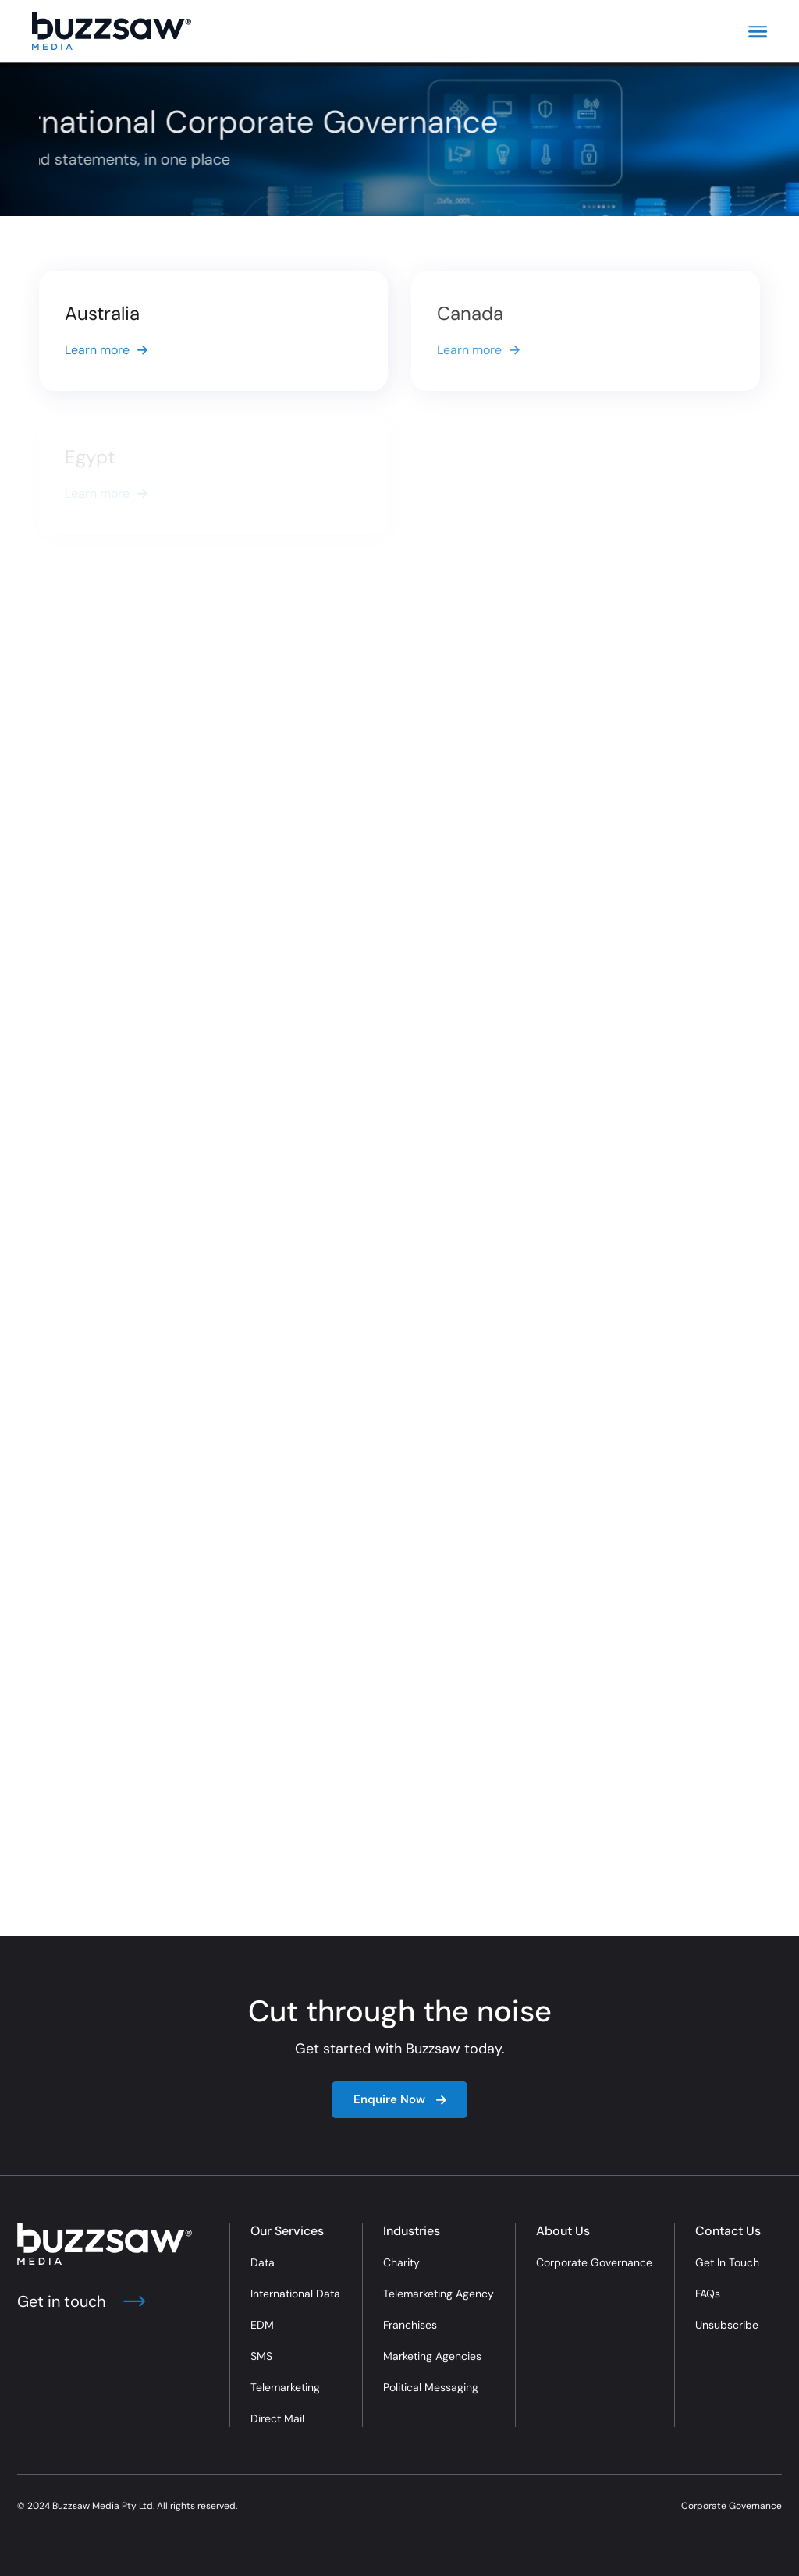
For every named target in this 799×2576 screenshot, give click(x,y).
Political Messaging (430, 2387)
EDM (262, 2325)
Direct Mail (277, 2418)
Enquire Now (399, 2099)
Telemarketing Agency (438, 2294)
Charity (401, 2262)
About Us (563, 2231)
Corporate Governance (594, 2262)
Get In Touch (727, 2262)
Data (262, 2262)
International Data (295, 2294)
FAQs (707, 2294)
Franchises (410, 2325)
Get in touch (81, 2301)
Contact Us (728, 2231)
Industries (411, 2231)
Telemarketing (285, 2387)
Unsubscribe (726, 2325)
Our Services (287, 2231)
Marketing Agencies (432, 2356)
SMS (261, 2356)
